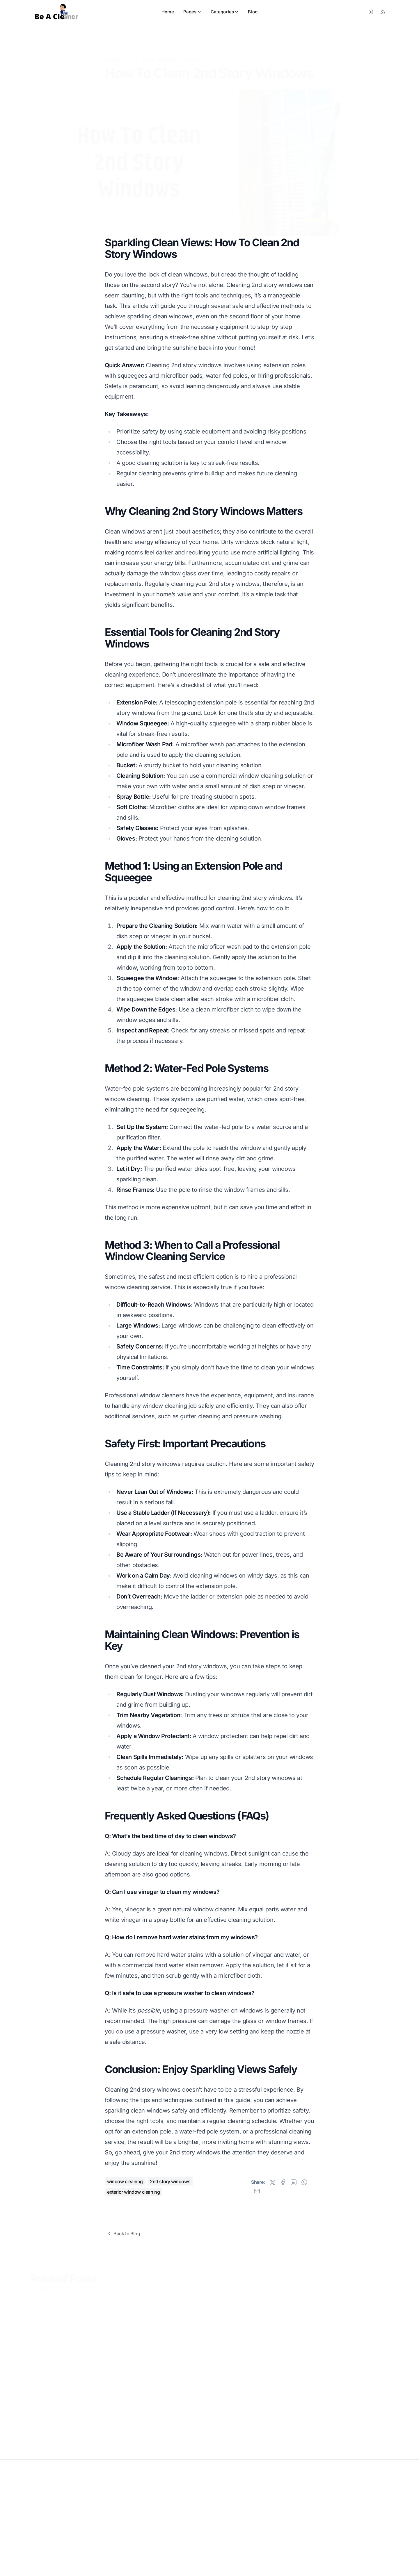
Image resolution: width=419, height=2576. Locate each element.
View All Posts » (47, 2288)
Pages (192, 12)
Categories (225, 12)
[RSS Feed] (383, 12)
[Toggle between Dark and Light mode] (371, 12)
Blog (253, 12)
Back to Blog (123, 2233)
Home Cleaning (159, 51)
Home (167, 12)
